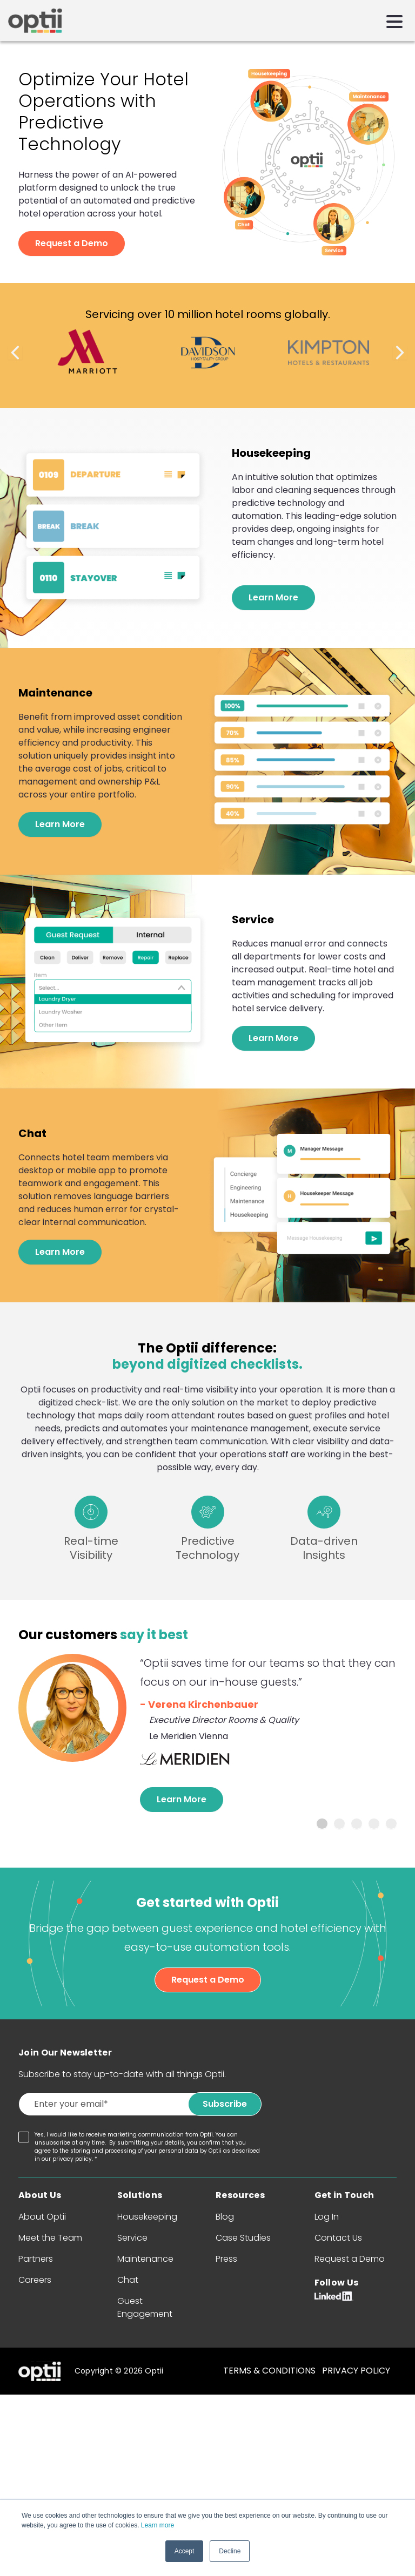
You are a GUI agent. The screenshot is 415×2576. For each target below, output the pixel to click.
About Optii (42, 2216)
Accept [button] (185, 2551)
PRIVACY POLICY (356, 2370)
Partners (35, 2259)
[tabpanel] (207, 1733)
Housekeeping (147, 2216)
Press (226, 2259)
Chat (127, 2280)
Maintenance (145, 2259)
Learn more (157, 2526)
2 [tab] (339, 1823)
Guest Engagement (144, 2307)
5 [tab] (391, 1823)
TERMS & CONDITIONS (269, 2370)
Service (132, 2238)
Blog (225, 2216)
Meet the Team (50, 2238)
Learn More (273, 597)
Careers (34, 2280)
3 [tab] (356, 1823)
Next (400, 353)
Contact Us (338, 2238)
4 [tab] (374, 1823)
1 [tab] (322, 1823)
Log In (326, 2216)
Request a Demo (71, 243)
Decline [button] (229, 2551)
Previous (15, 353)
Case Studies (243, 2238)
